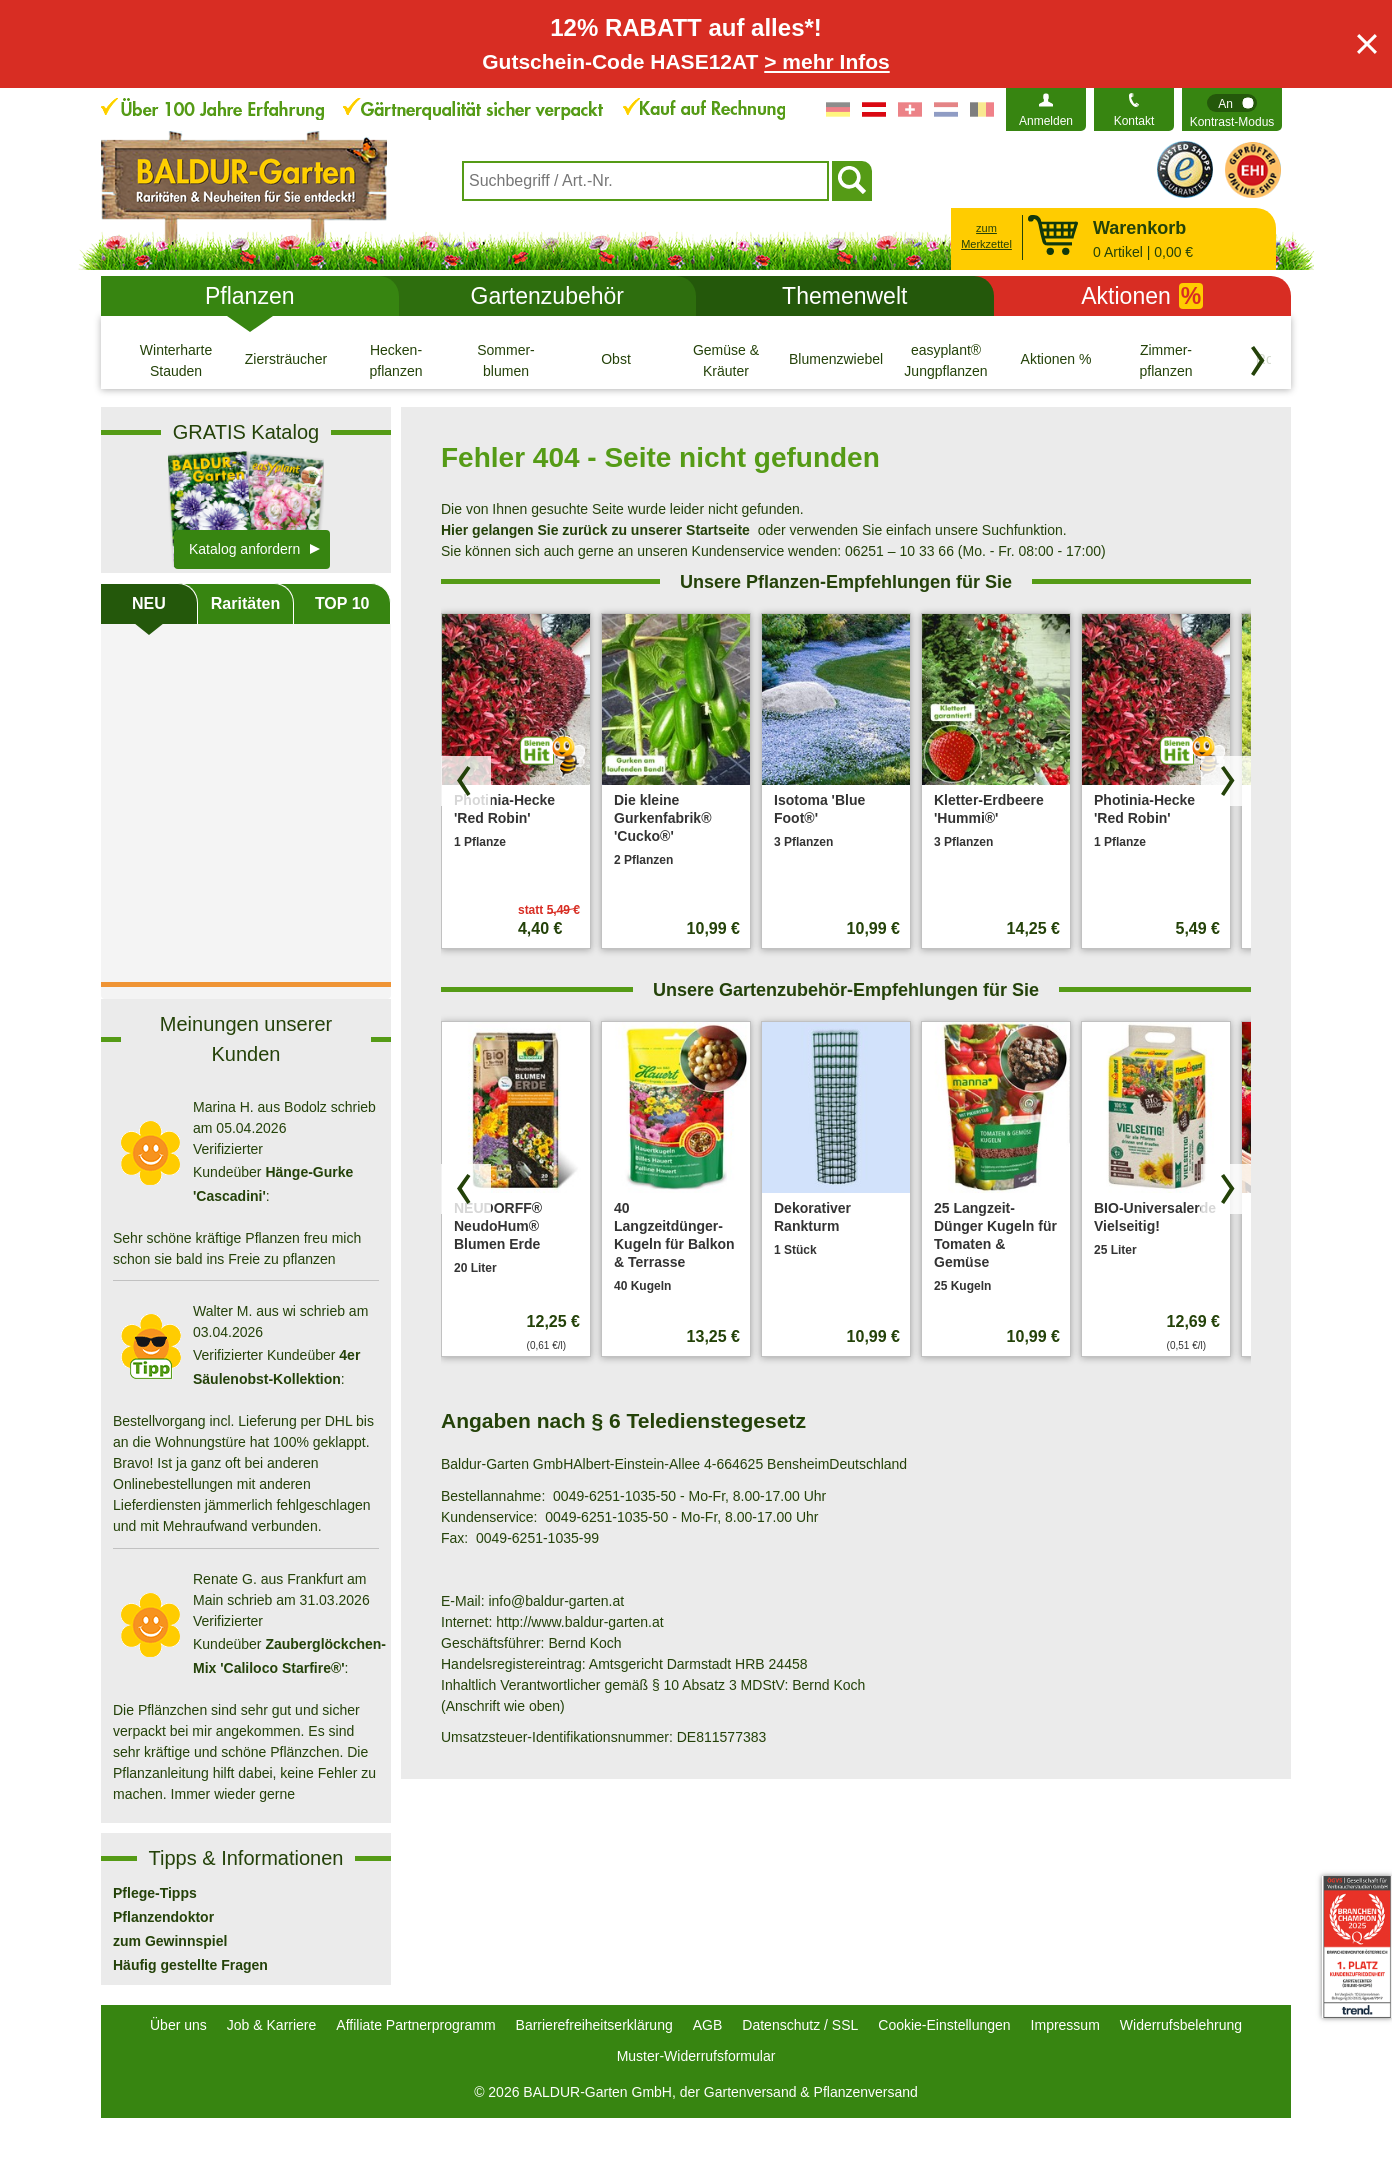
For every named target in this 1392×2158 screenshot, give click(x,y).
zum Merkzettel (986, 236)
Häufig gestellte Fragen (190, 1965)
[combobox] (645, 181)
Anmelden (1046, 121)
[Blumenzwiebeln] (836, 360)
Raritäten (245, 603)
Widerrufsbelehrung (1181, 2025)
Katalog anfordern (244, 549)
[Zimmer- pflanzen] (1166, 360)
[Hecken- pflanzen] (396, 360)
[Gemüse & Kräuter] (726, 360)
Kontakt (1134, 121)
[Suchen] (852, 181)
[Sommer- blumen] (506, 360)
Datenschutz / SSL (800, 2025)
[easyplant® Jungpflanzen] (946, 360)
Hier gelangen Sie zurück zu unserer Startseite (595, 530)
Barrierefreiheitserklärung (594, 2025)
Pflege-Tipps (155, 1893)
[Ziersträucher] (286, 360)
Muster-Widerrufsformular (696, 2056)
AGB (708, 2025)
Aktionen (1142, 296)
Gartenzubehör (547, 296)
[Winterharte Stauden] (176, 360)
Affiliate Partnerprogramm (415, 2025)
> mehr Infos (826, 61)
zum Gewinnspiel (170, 1941)
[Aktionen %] (1056, 360)
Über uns (178, 2025)
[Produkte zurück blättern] (466, 781)
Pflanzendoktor (163, 1917)
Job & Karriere (271, 2025)
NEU (149, 603)
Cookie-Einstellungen (944, 2025)
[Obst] (616, 360)
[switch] (1232, 109)
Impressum (1065, 2025)
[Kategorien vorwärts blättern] (1258, 361)
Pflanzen (250, 296)
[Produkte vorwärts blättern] (1226, 781)
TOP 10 (342, 603)
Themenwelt (844, 296)
